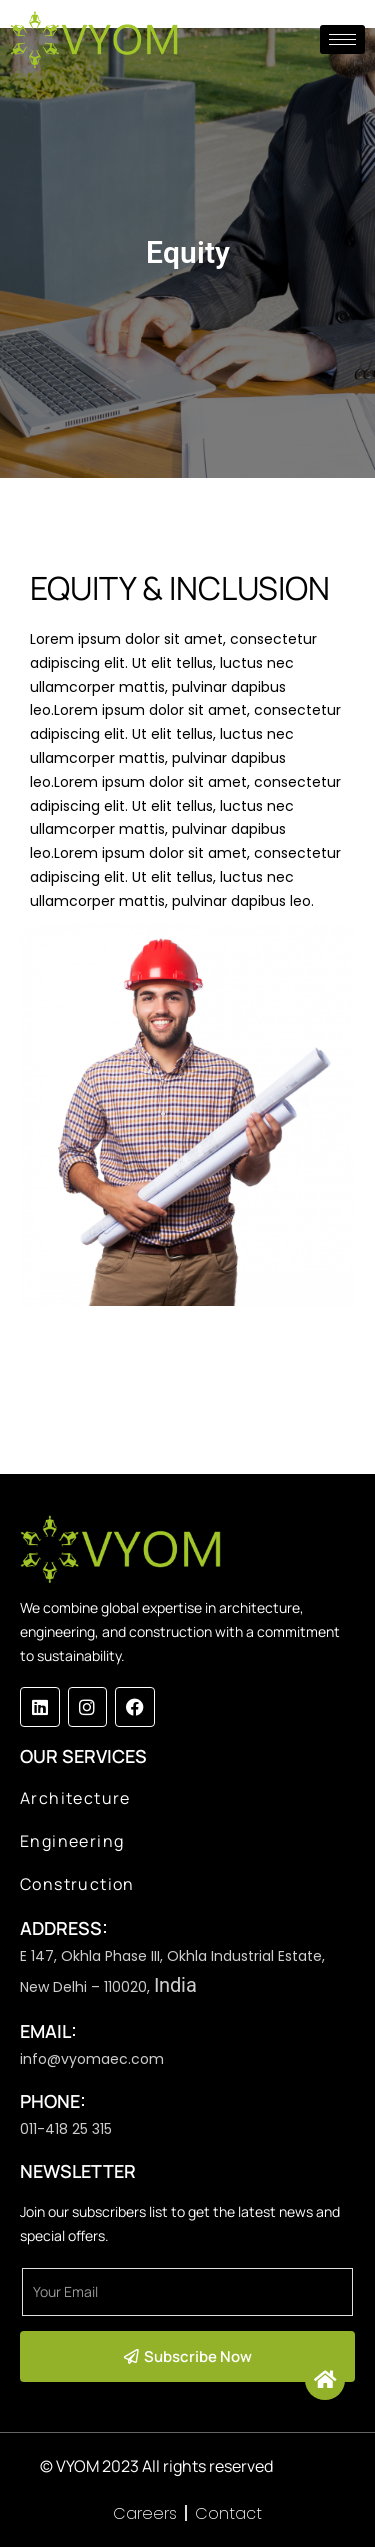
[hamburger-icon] (342, 39)
